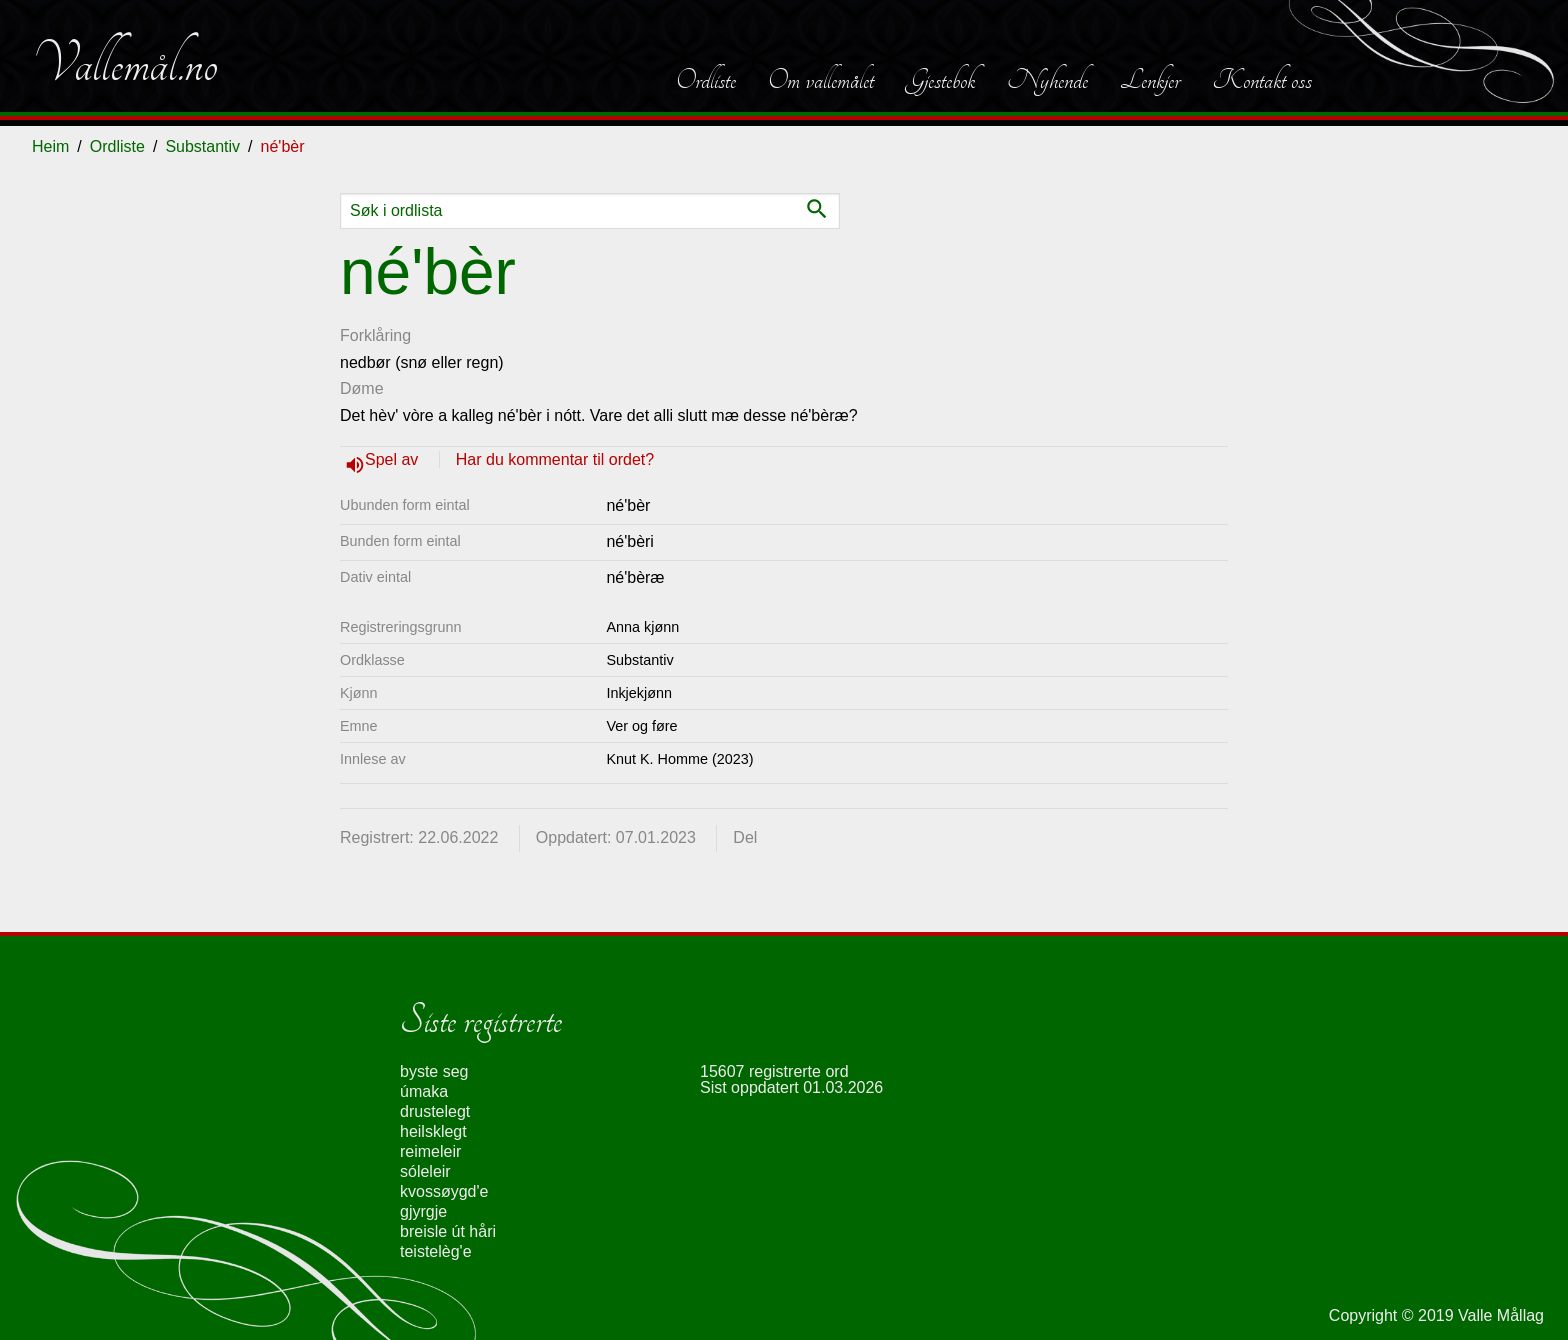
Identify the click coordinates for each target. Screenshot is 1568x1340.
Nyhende (1047, 80)
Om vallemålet (821, 80)
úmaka (424, 1091)
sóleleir (425, 1171)
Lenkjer (1150, 80)
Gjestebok (940, 80)
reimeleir (430, 1151)
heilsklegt (433, 1131)
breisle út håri (448, 1231)
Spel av (394, 459)
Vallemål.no (125, 64)
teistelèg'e (436, 1251)
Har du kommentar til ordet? (555, 459)
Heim (50, 146)
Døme (362, 388)
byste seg (434, 1071)
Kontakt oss (1262, 80)
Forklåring (375, 335)
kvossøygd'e (444, 1191)
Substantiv (202, 146)
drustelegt (435, 1111)
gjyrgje (423, 1211)
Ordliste (706, 80)
